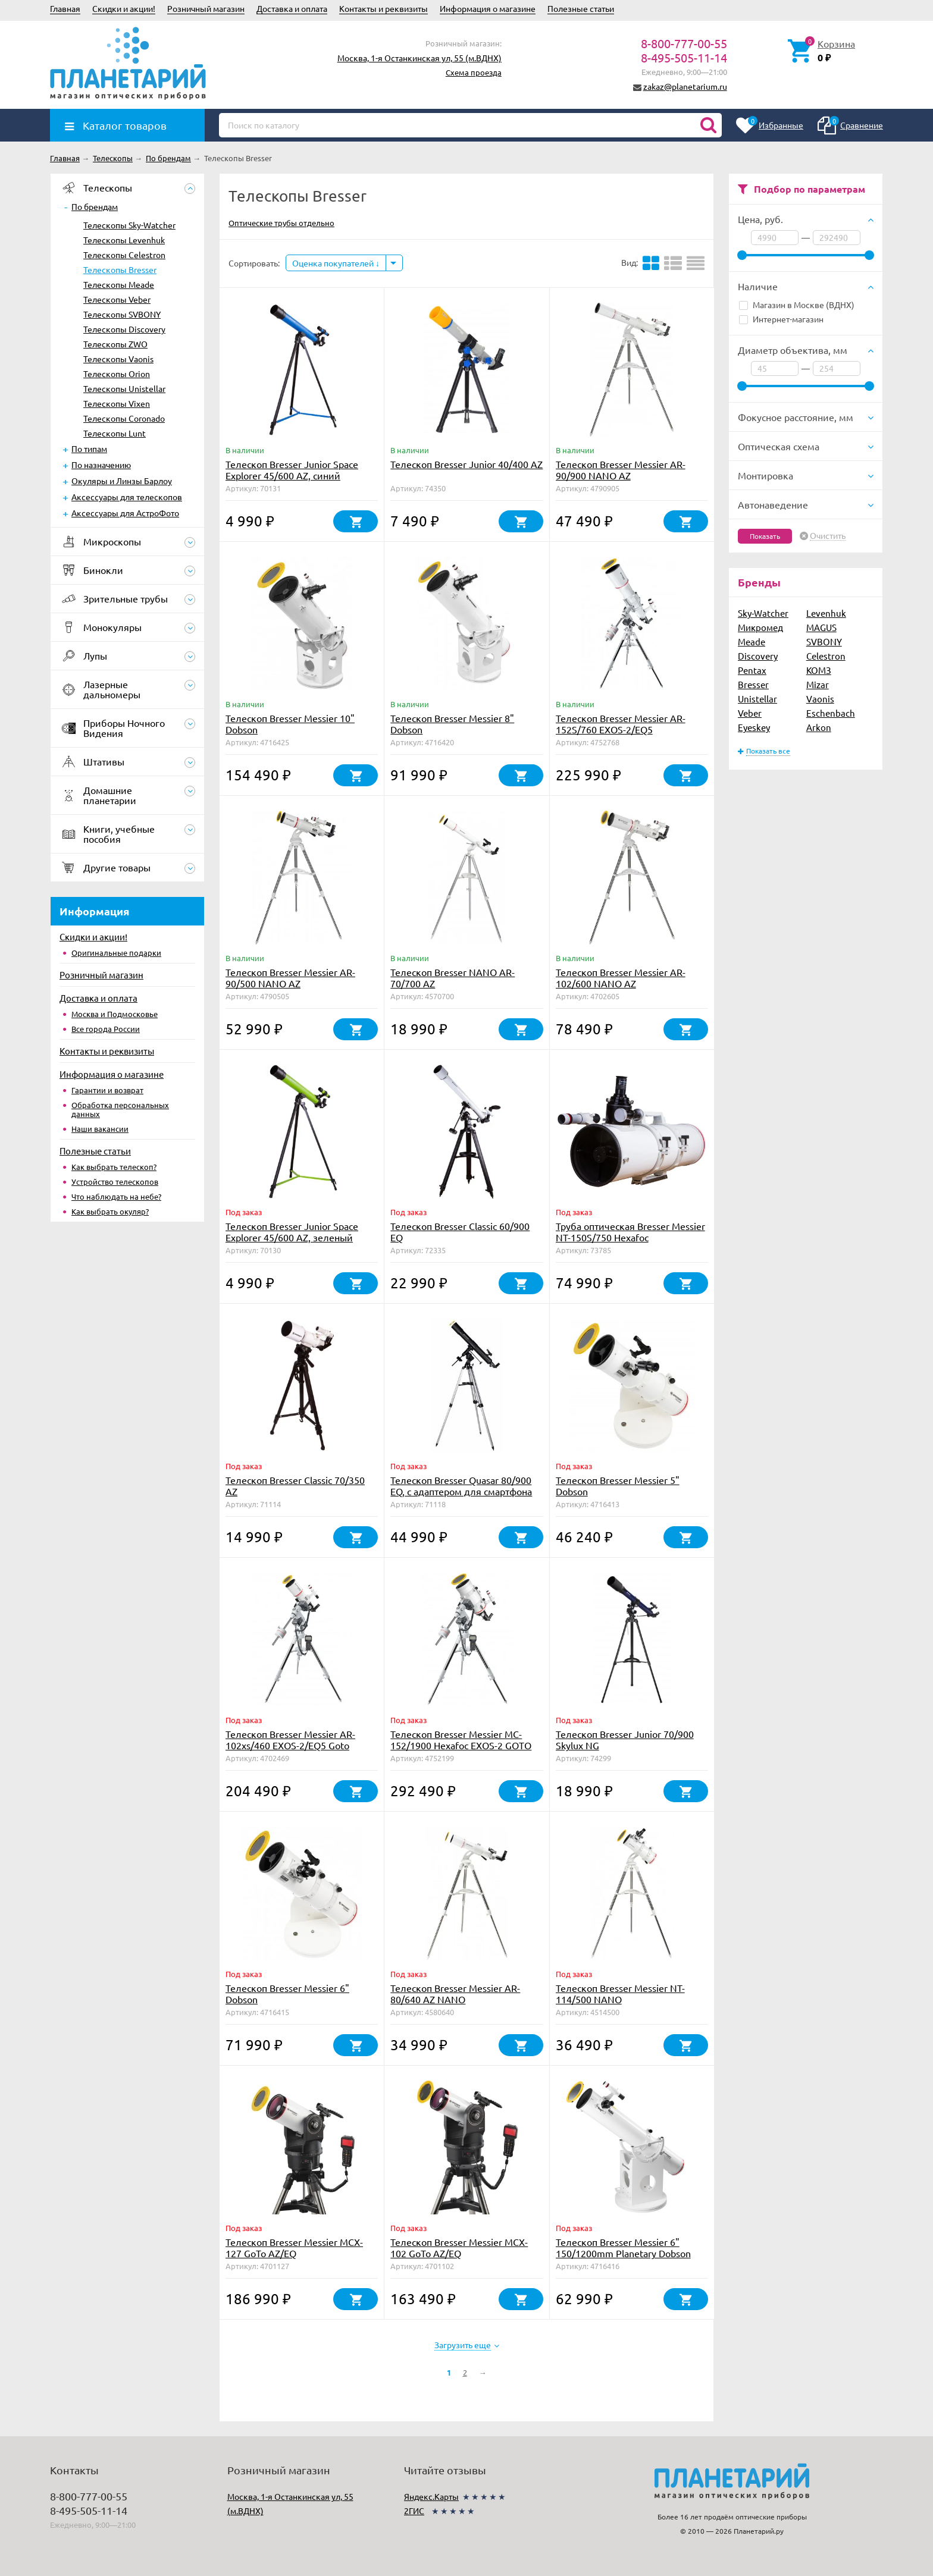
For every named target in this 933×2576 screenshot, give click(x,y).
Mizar (817, 684)
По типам (89, 448)
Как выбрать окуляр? (110, 1211)
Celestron (826, 655)
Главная (65, 8)
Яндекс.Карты (431, 2496)
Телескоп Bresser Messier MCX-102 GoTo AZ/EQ (459, 2247)
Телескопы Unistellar (124, 388)
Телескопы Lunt (114, 433)
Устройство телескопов (114, 1181)
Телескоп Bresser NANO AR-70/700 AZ (452, 977)
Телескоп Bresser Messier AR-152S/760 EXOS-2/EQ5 (620, 723)
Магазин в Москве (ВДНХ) (796, 304)
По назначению (101, 464)
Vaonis (820, 698)
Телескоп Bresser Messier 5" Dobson (618, 1485)
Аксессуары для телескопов (126, 496)
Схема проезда (474, 72)
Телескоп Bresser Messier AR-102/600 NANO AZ (620, 977)
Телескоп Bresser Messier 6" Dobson (287, 1993)
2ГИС (414, 2510)
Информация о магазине (488, 8)
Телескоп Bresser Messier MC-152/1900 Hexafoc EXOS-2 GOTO (460, 1739)
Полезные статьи (580, 8)
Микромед (760, 627)
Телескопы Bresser (119, 269)
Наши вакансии (100, 1129)
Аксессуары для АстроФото (125, 512)
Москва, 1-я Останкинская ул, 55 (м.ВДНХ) (419, 57)
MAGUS (821, 627)
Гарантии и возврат (107, 1090)
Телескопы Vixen (116, 403)
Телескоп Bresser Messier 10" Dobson (290, 723)
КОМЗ (818, 670)
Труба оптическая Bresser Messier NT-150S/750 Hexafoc (630, 1231)
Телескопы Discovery (124, 329)
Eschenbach (830, 712)
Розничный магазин (206, 8)
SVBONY (824, 641)
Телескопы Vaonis (118, 358)
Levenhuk (826, 613)
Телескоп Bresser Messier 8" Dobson (452, 723)
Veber (750, 712)
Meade (751, 641)
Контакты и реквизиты (383, 8)
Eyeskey (754, 727)
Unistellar (757, 698)
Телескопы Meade (118, 284)
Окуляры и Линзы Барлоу (121, 480)
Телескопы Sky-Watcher (129, 224)
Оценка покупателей (336, 263)
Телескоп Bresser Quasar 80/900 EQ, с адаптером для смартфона (461, 1485)
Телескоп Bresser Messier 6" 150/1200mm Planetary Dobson (623, 2247)
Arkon (818, 727)
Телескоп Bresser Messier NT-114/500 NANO (620, 1993)
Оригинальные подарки (116, 952)
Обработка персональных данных (120, 1109)
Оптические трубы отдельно (281, 223)
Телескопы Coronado (124, 418)
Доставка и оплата (291, 8)
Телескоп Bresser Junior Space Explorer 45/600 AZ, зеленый (292, 1231)
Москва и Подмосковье (114, 1014)
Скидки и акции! (123, 8)
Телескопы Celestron (124, 254)
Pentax (752, 670)
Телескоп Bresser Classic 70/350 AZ (295, 1485)
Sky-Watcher (763, 613)
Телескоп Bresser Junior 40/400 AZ (466, 464)
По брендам (94, 206)
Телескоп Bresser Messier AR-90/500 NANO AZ (290, 977)
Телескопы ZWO (115, 343)
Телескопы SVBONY (122, 314)
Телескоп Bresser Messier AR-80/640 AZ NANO (455, 1993)
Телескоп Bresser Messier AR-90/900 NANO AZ (620, 469)
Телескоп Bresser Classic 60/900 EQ (460, 1231)
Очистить (828, 536)
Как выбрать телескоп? (113, 1167)
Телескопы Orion (116, 373)
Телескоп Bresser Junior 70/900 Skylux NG (625, 1739)
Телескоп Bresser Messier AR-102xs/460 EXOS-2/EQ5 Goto (290, 1739)
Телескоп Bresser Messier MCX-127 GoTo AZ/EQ (294, 2247)
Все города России (105, 1029)
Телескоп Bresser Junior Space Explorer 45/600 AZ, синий (292, 469)
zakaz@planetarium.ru (685, 86)
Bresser (753, 684)
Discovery (758, 655)
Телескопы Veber (117, 299)
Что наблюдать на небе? (116, 1196)
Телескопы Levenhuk (124, 239)
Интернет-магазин (781, 318)
